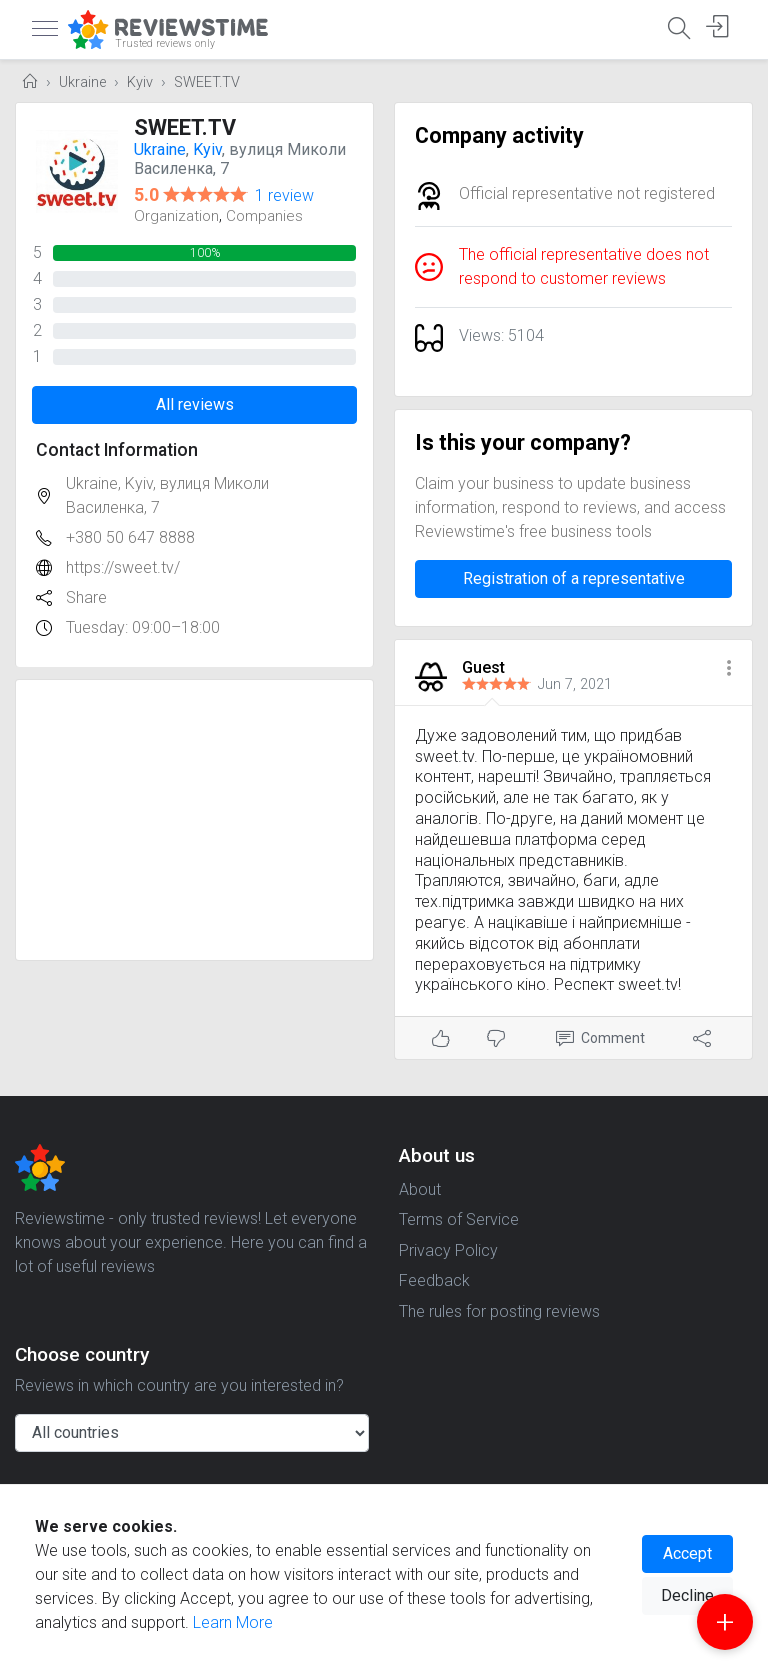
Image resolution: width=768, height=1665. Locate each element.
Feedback (434, 1280)
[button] (729, 669)
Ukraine (82, 82)
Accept (687, 1553)
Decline (687, 1595)
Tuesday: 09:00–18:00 (143, 627)
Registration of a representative (574, 578)
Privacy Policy (448, 1250)
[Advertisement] (194, 820)
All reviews (195, 404)
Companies (264, 216)
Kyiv (140, 82)
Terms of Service (459, 1219)
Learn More (233, 1622)
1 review (284, 195)
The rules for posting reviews (499, 1311)
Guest (483, 667)
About (420, 1189)
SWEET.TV (207, 82)
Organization (176, 216)
